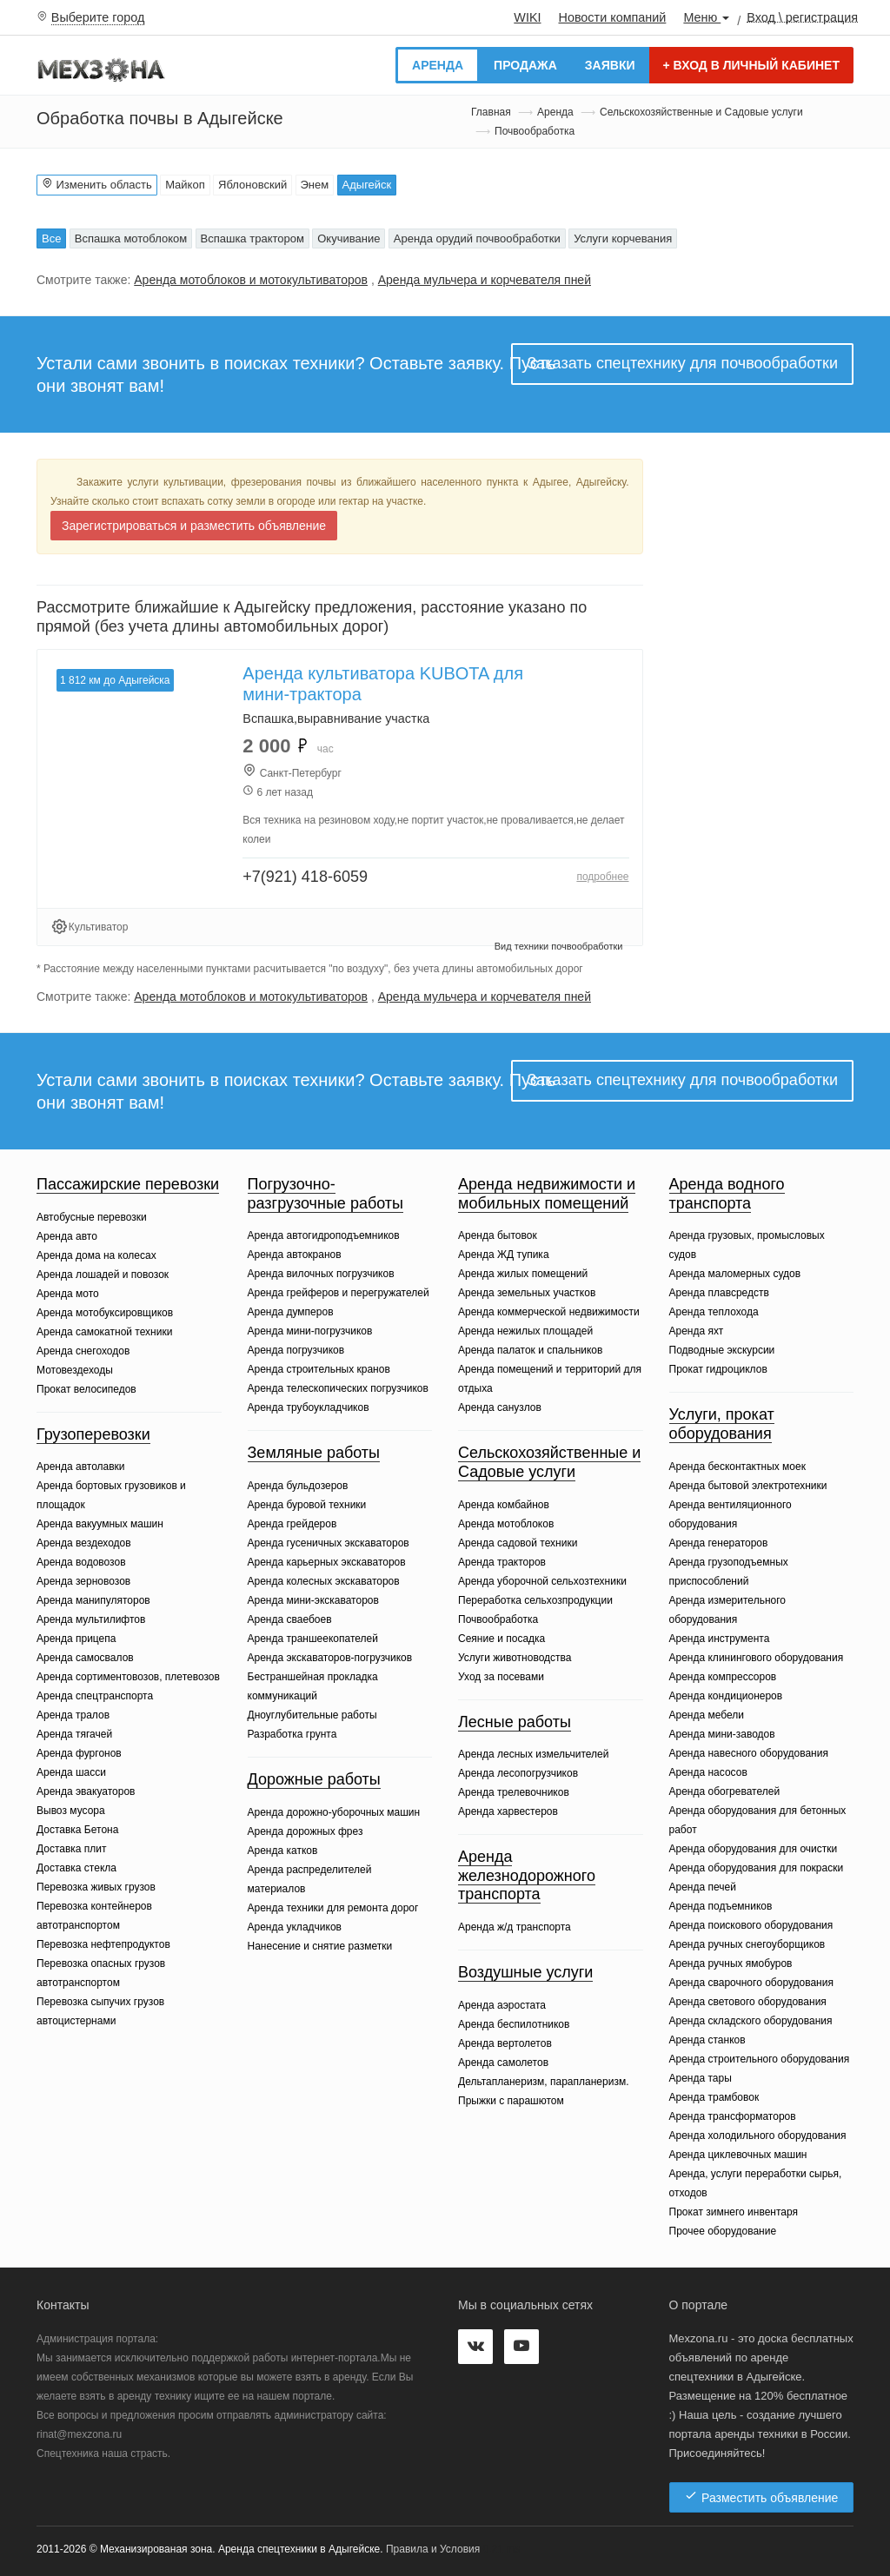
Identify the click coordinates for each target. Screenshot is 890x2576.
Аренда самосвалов (85, 1658)
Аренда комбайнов (503, 1505)
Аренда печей (702, 1887)
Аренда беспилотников (513, 2024)
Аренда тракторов (502, 1562)
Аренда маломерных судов (735, 1274)
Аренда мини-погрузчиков (310, 1331)
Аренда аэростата (502, 2005)
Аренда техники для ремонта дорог (333, 1908)
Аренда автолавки (81, 1466)
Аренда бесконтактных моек (737, 1466)
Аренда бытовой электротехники (748, 1486)
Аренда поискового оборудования (751, 1925)
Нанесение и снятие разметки (320, 1946)
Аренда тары (700, 2078)
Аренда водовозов (81, 1562)
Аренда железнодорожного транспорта (526, 1875)
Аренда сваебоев (290, 1619)
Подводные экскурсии (722, 1350)
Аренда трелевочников (513, 1792)
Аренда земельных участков (526, 1293)
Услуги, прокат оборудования (721, 1424)
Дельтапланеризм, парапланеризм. (543, 2082)
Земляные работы (314, 1452)
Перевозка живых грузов (96, 1887)
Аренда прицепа (76, 1638)
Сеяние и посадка (501, 1638)
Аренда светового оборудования (748, 2002)
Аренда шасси (71, 1772)
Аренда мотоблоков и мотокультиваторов (251, 280)
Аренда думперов (291, 1312)
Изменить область (97, 184)
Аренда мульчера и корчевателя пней (484, 280)
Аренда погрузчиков (296, 1350)
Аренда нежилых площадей (525, 1331)
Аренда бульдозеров (298, 1486)
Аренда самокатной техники (104, 1332)
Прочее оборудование (723, 2231)
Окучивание (348, 238)
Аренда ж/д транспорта (514, 1927)
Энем (315, 184)
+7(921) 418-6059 (305, 876)
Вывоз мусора (71, 1811)
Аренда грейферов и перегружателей (338, 1293)
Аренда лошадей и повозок (103, 1274)
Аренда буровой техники (307, 1505)
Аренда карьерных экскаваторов (327, 1562)
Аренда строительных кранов (319, 1369)
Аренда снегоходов (83, 1351)
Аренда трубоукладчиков (308, 1407)
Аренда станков (707, 2040)
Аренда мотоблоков (506, 1524)
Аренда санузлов (499, 1407)
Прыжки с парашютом (511, 2101)
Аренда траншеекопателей (313, 1638)
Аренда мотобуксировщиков (105, 1313)
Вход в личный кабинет (751, 65)
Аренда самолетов (503, 2062)
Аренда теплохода (714, 1312)
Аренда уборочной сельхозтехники (542, 1581)
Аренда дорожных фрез (305, 1831)
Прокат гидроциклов (718, 1369)
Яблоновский (252, 184)
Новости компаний (612, 17)
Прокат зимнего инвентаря (734, 2212)
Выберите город (98, 17)
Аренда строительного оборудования (759, 2059)
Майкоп (185, 184)
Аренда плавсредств (719, 1293)
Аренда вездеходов (84, 1543)
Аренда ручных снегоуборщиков (747, 1944)
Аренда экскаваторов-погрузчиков (330, 1658)
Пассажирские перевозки (128, 1184)
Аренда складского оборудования (751, 2021)
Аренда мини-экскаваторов (313, 1600)
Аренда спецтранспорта (95, 1696)
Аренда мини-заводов (722, 1734)
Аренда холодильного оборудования (758, 2135)
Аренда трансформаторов (732, 2116)
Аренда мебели (707, 1715)
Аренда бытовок (497, 1235)
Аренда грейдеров (292, 1524)
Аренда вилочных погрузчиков (321, 1274)
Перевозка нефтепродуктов (103, 1944)
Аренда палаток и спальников (530, 1350)
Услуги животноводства (514, 1658)
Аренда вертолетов (505, 2043)
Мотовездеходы (75, 1370)
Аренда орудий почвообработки (477, 238)
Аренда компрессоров (723, 1677)
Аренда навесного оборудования (748, 1753)
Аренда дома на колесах (96, 1255)
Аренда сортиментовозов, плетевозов (128, 1677)
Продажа (525, 65)
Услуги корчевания (623, 238)
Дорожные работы (314, 1779)
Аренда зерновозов (83, 1581)
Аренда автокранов (295, 1254)
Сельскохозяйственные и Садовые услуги (701, 112)
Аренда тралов (73, 1715)
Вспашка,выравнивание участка (335, 718)
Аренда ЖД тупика (503, 1254)
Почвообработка (498, 1619)
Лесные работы (514, 1722)
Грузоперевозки (93, 1434)
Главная (491, 112)
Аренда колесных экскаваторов (324, 1581)
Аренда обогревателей (724, 1791)
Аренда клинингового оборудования (756, 1658)
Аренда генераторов (718, 1543)
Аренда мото (68, 1294)
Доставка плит (72, 1849)
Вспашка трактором (252, 238)
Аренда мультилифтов (91, 1619)
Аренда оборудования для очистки (753, 1849)
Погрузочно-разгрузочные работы (326, 1193)
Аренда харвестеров (508, 1811)
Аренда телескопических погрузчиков (338, 1388)
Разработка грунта (292, 1734)
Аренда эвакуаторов (86, 1791)
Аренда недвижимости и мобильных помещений (546, 1193)
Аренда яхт (696, 1331)
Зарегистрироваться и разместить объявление (194, 526)
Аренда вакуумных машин (100, 1524)
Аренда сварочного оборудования (751, 1983)
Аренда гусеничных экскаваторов (328, 1543)
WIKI (527, 17)
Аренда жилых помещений (523, 1274)
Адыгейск (367, 184)
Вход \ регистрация (802, 16)
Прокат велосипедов (86, 1389)
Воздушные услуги (525, 1972)
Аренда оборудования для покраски (756, 1868)
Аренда (437, 65)
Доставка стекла (76, 1868)
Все (51, 238)
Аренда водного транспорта (727, 1193)
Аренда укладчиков (295, 1927)
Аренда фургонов (79, 1753)
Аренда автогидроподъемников (324, 1235)
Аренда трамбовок (714, 2097)
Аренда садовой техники (517, 1543)
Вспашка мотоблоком (131, 238)
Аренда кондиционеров (726, 1696)
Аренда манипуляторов (93, 1600)
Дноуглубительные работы (312, 1715)
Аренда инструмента (719, 1638)
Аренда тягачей (74, 1734)
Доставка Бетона (77, 1830)
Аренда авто (67, 1236)
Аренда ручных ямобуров (731, 1963)
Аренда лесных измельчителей (533, 1754)
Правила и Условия (433, 2549)
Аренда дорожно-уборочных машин (334, 1812)
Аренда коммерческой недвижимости (549, 1312)
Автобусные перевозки (92, 1217)
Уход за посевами (501, 1677)
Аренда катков (283, 1850)
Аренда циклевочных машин (738, 2155)
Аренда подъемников (721, 1906)
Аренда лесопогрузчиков (518, 1773)
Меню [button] (706, 17)
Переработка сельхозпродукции (535, 1600)
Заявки (610, 65)
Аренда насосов (708, 1772)
